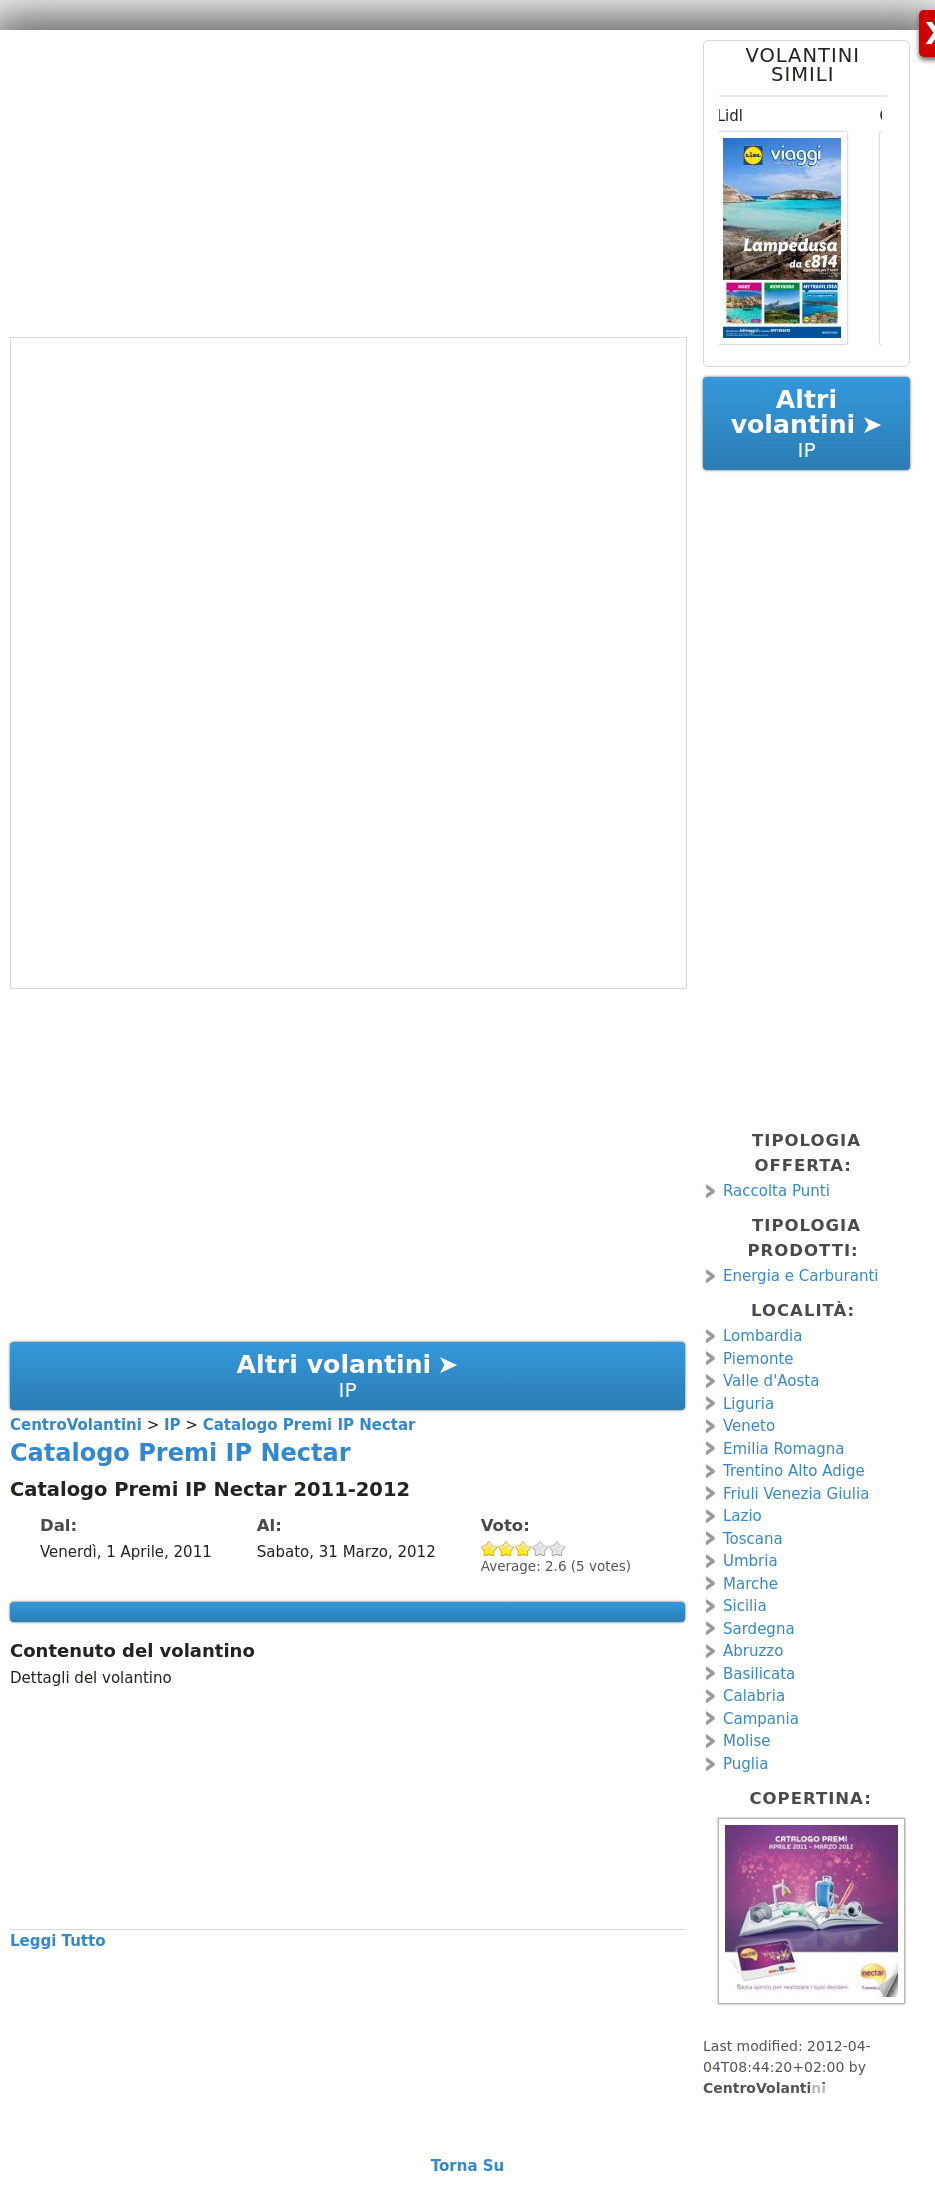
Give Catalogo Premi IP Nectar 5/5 (557, 1548)
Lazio (742, 1516)
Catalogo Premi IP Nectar (180, 1453)
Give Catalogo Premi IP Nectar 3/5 (523, 1548)
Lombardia (762, 1336)
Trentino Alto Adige (794, 1471)
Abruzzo (753, 1651)
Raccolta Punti (776, 1191)
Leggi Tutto (57, 1941)
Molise (747, 1741)
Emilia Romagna (784, 1449)
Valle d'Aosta (771, 1381)
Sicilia (745, 1606)
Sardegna (759, 1629)
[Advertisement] (340, 180)
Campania (761, 1719)
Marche (750, 1584)
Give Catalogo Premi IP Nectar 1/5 (489, 1548)
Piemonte (758, 1359)
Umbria (750, 1561)
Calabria (754, 1696)
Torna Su (467, 2166)
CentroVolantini (764, 2088)
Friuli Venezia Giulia (796, 1494)
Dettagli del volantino (91, 1678)
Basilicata (759, 1674)
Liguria (748, 1404)
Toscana (753, 1539)
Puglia (745, 1764)
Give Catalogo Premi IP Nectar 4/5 (540, 1548)
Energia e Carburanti (801, 1276)
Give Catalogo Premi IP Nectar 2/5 (506, 1548)
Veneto (749, 1426)
